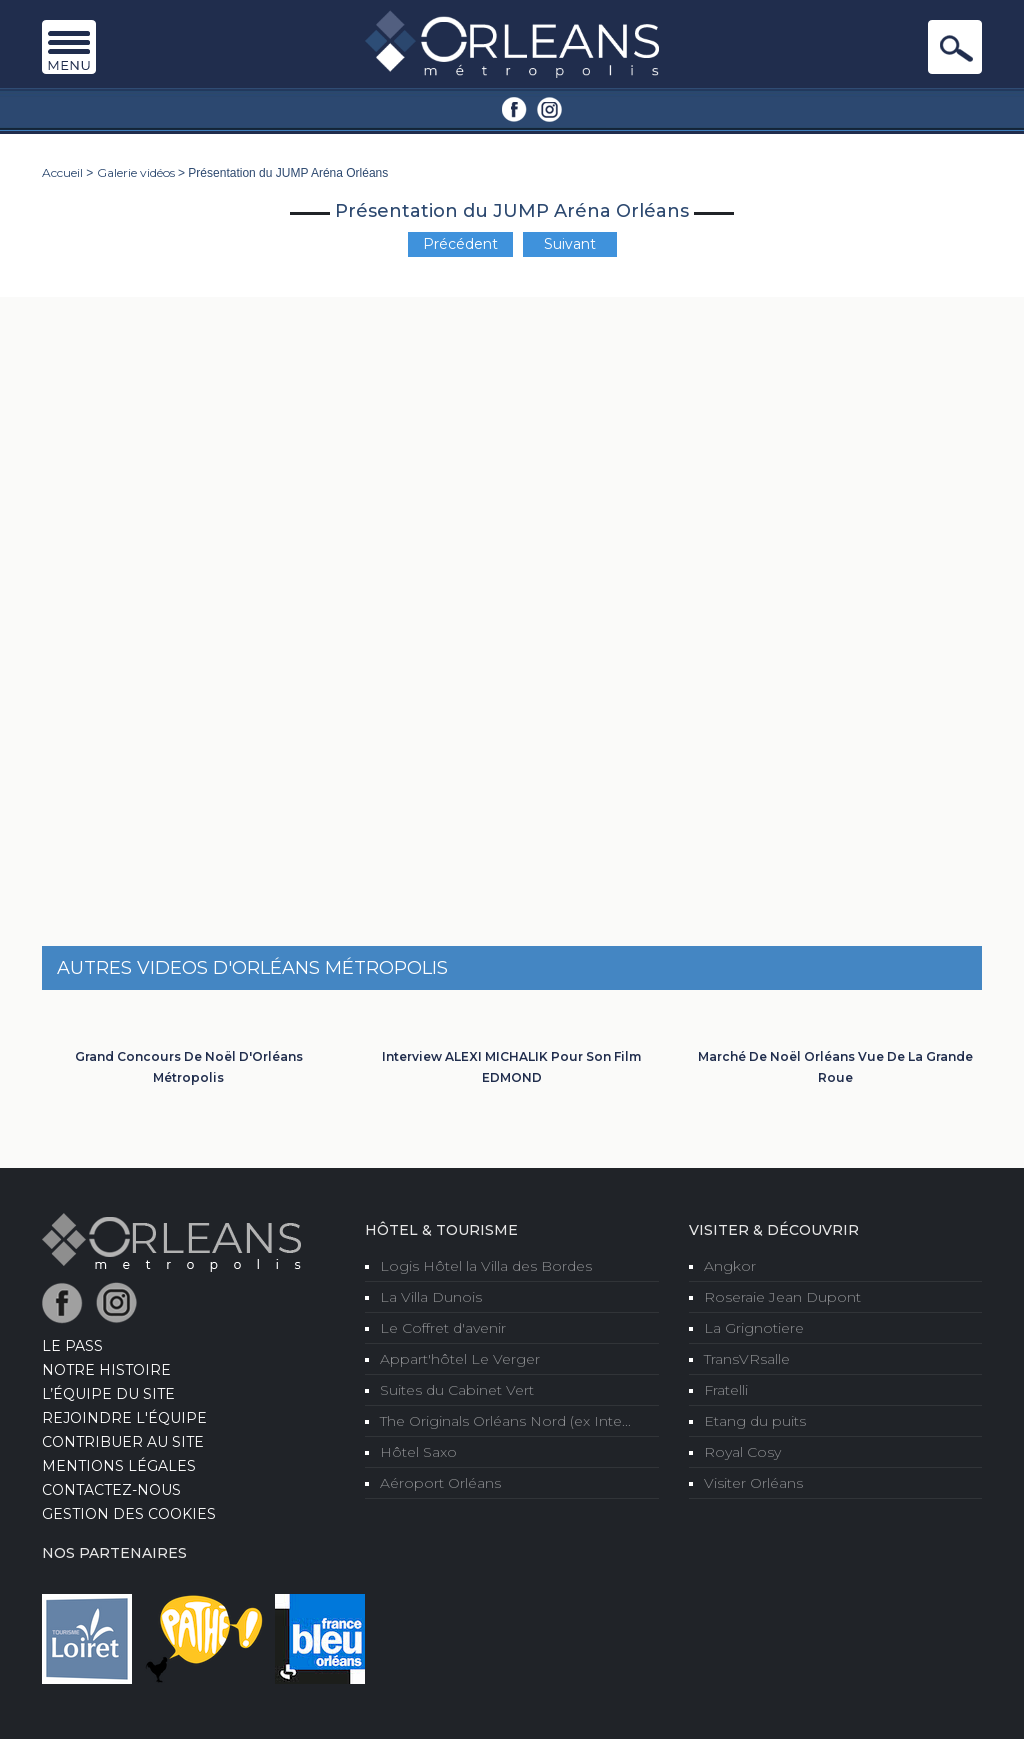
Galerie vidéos (136, 172)
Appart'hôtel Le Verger (460, 1359)
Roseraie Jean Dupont (782, 1297)
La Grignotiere (754, 1328)
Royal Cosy (742, 1452)
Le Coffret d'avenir (443, 1328)
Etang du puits (755, 1421)
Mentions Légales (119, 1466)
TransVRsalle (747, 1359)
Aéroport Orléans (440, 1483)
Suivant (570, 244)
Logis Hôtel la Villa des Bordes (486, 1266)
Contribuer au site (123, 1442)
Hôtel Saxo (418, 1452)
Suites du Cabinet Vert (457, 1390)
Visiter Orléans (753, 1483)
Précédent (460, 244)
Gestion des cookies (129, 1514)
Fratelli (726, 1390)
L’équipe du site (108, 1394)
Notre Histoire (106, 1370)
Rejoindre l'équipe (124, 1418)
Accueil (62, 172)
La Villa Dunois (431, 1297)
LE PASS (72, 1346)
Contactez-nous (111, 1490)
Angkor (730, 1266)
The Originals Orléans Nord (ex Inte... (505, 1421)
